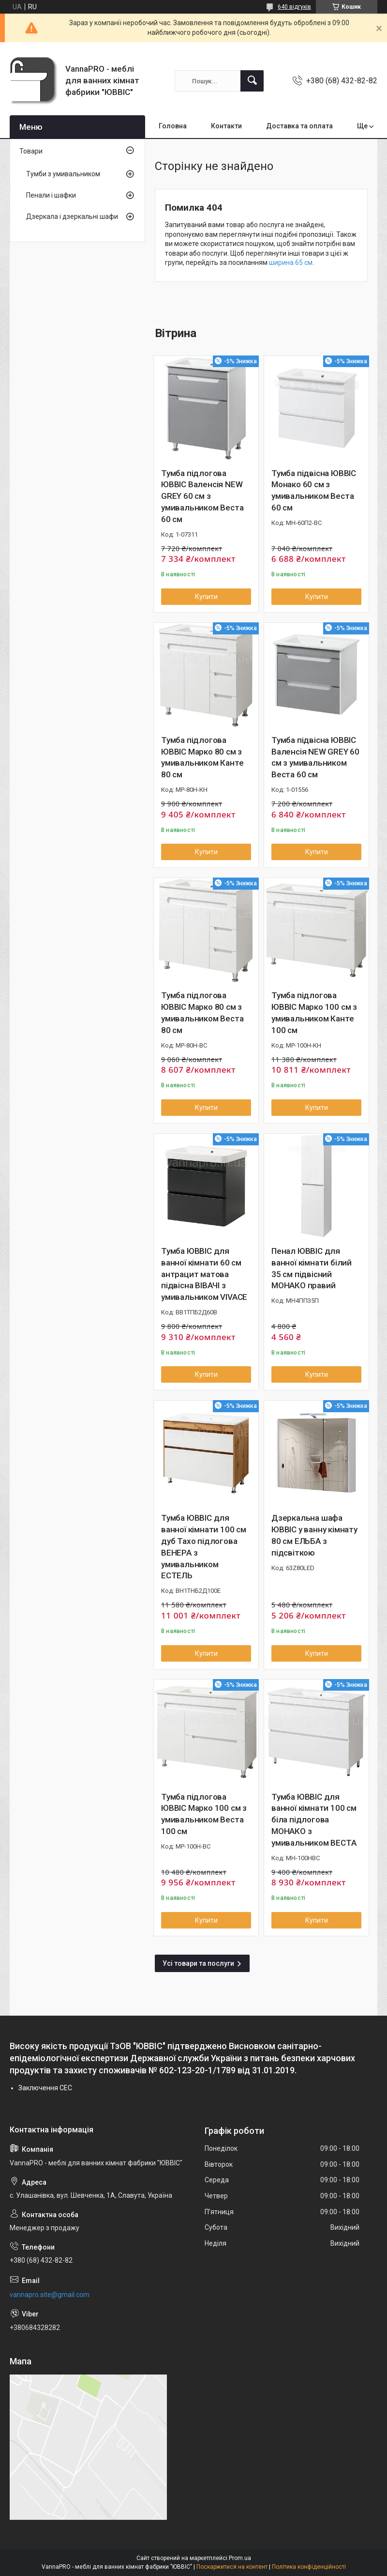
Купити (206, 597)
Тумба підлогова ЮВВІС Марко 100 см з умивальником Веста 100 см (204, 1814)
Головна (173, 126)
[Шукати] (252, 81)
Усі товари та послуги (198, 1963)
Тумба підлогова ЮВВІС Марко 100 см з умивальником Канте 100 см (314, 1012)
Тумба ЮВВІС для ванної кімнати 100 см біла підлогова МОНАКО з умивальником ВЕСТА (314, 1820)
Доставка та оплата (299, 126)
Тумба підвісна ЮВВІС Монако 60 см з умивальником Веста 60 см (313, 490)
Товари (31, 151)
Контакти (226, 126)
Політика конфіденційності (309, 2566)
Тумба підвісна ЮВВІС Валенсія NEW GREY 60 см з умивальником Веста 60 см (315, 757)
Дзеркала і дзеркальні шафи (72, 216)
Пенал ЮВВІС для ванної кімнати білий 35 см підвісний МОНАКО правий (311, 1268)
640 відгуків (294, 6)
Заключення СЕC (45, 2088)
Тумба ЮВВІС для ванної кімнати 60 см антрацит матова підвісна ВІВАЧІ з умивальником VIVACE (204, 1274)
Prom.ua (240, 2558)
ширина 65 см (291, 262)
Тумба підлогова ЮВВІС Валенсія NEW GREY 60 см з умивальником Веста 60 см (202, 496)
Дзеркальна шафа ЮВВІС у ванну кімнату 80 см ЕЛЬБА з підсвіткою (314, 1535)
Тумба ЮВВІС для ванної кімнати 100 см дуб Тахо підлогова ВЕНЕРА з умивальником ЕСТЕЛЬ (203, 1546)
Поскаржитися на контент (232, 2566)
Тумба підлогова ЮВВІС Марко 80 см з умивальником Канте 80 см (202, 757)
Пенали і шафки (51, 195)
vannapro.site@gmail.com (49, 2294)
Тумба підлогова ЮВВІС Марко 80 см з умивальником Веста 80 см (202, 1012)
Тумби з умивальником (63, 174)
